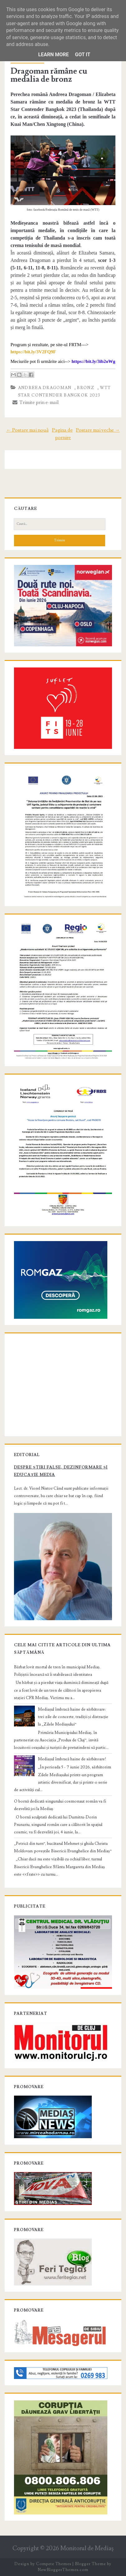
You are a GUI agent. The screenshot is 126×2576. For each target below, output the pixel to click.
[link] (33, 351)
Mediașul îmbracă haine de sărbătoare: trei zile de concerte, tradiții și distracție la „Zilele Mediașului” (73, 1717)
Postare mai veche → (98, 430)
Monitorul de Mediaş (87, 2548)
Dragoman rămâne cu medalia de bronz (49, 75)
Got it (82, 54)
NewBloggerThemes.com (63, 2569)
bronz (85, 387)
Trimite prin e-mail (35, 402)
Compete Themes (53, 2563)
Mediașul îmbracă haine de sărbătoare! (72, 1759)
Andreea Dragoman (45, 387)
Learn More (53, 54)
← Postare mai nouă (27, 430)
